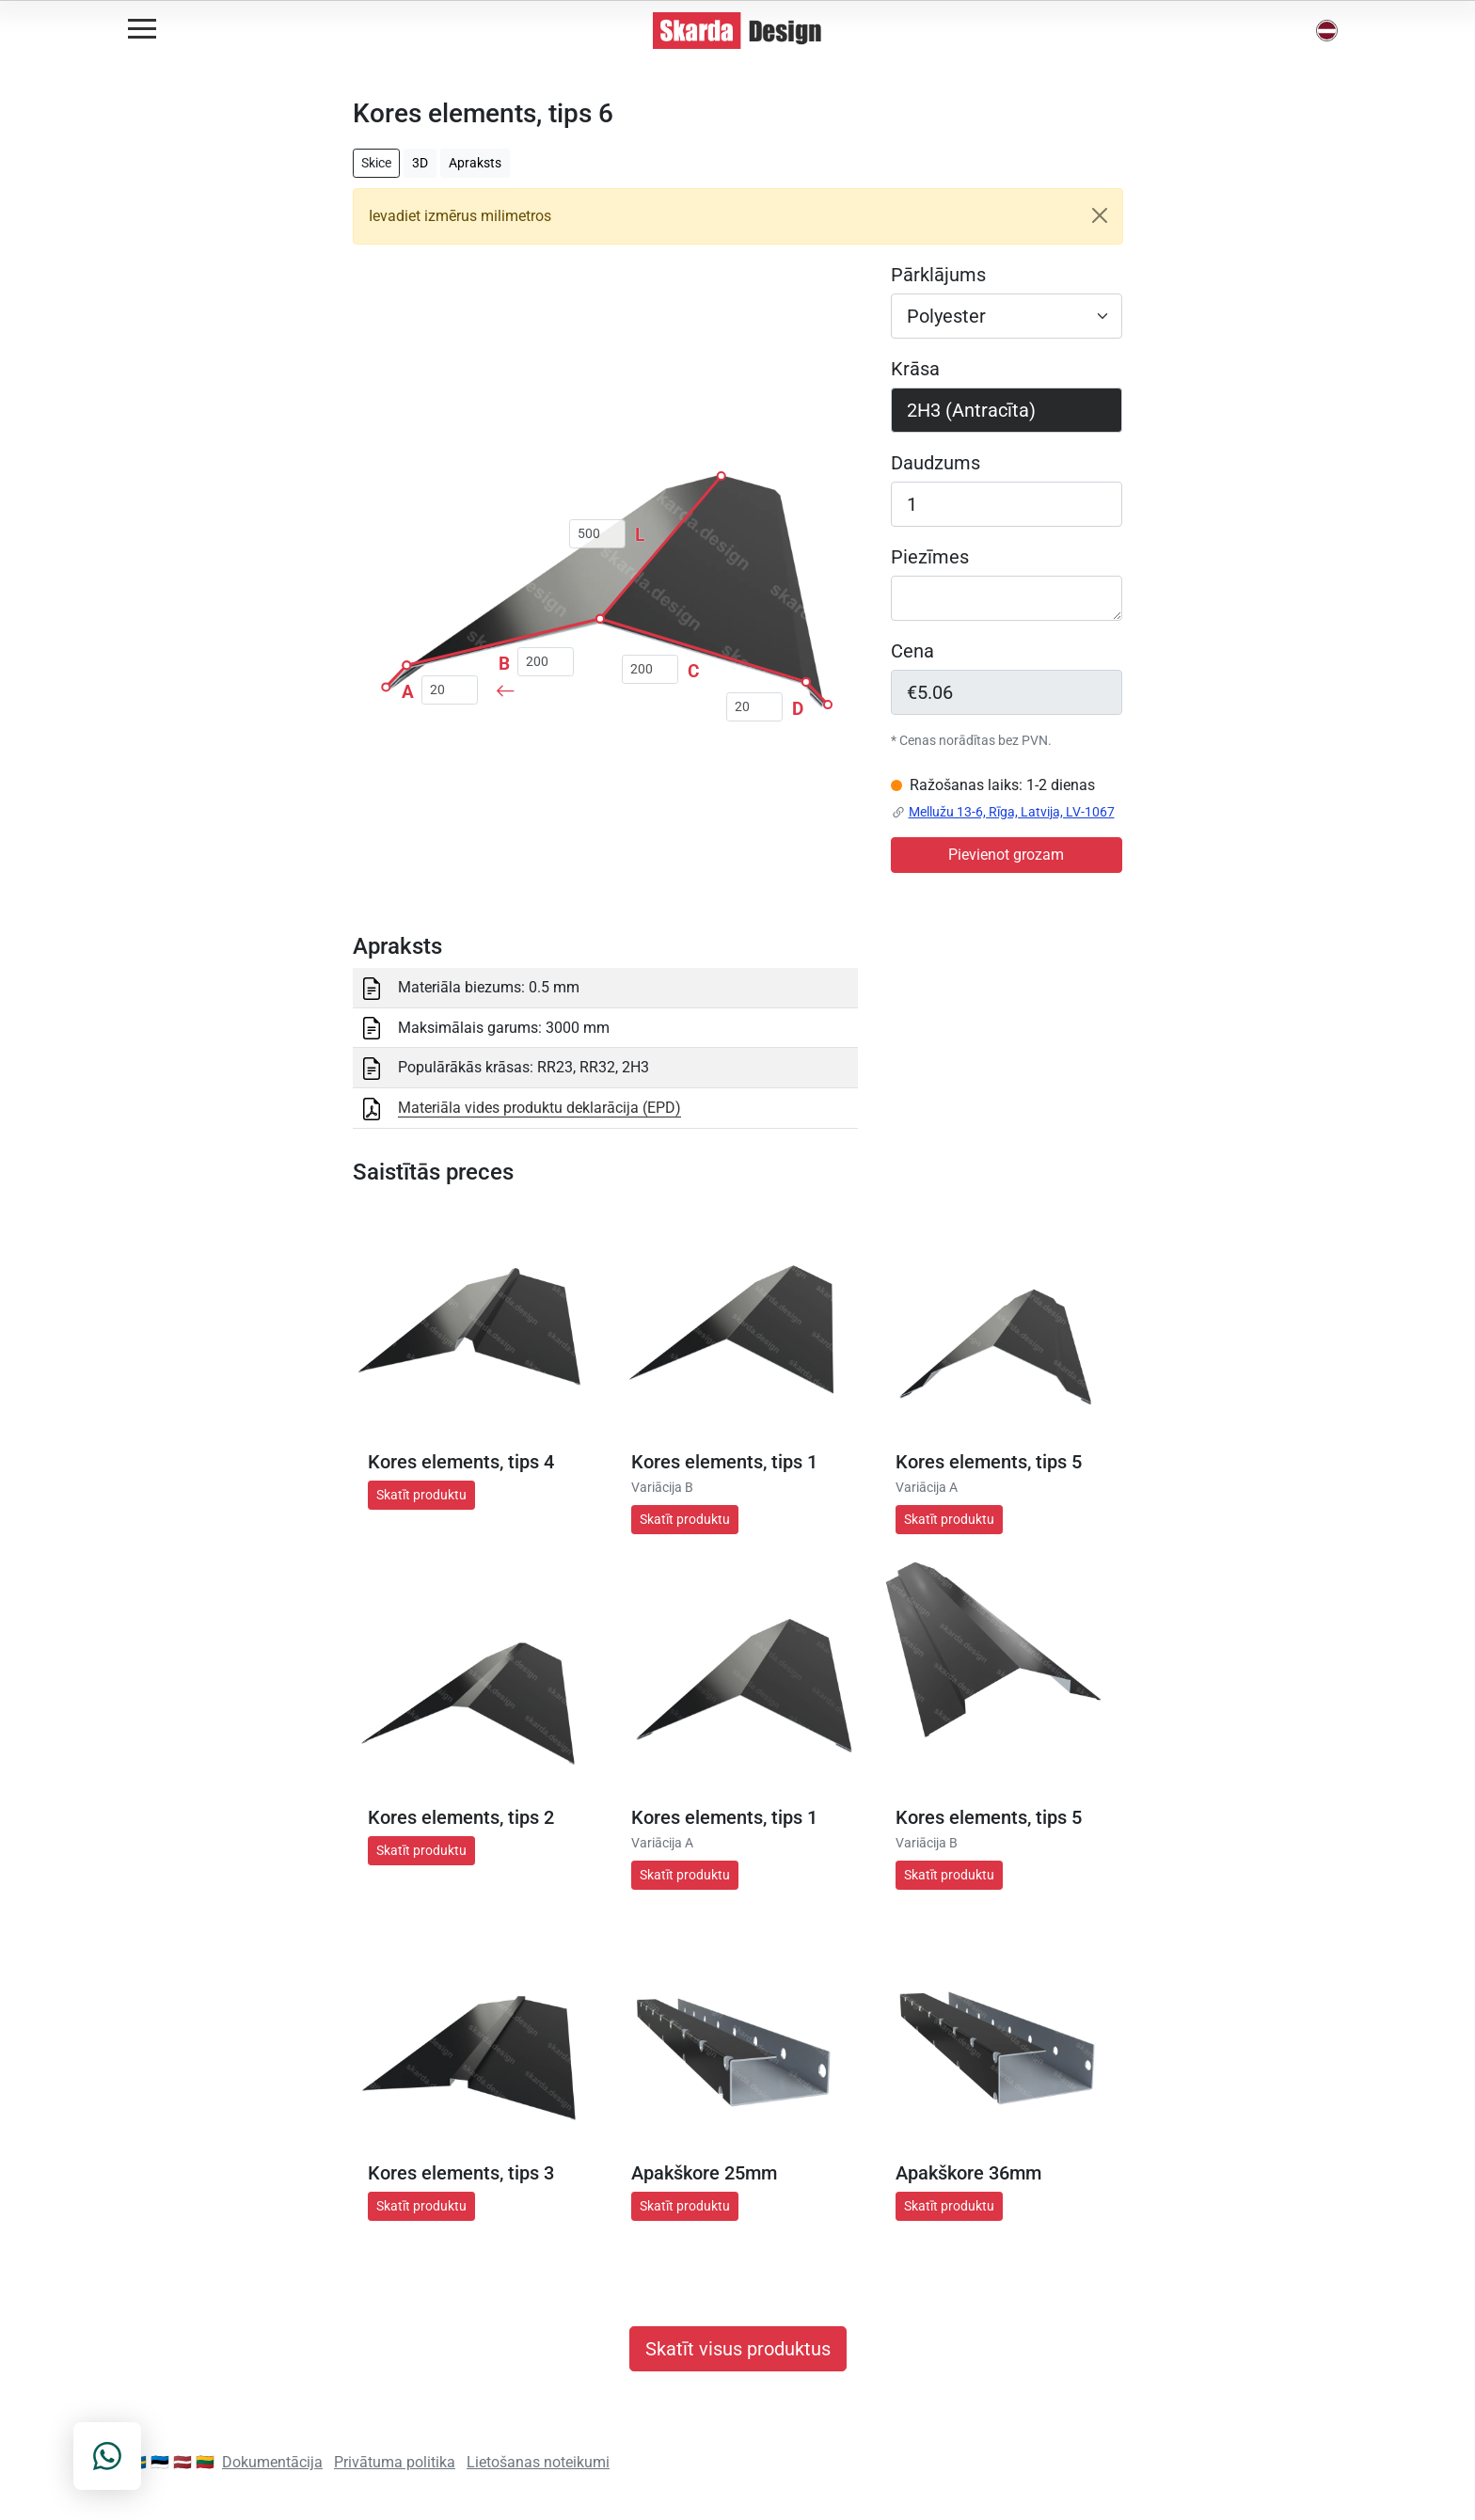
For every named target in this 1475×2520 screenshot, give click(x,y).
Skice (376, 162)
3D (420, 162)
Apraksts (475, 162)
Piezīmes (930, 557)
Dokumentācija (272, 2462)
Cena (912, 651)
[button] (1327, 30)
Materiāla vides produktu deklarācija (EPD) (539, 1108)
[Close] (1099, 215)
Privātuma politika (394, 2462)
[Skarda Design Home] (737, 30)
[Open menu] (142, 29)
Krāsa (915, 368)
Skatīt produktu (421, 1494)
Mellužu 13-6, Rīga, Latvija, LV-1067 (1012, 811)
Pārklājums (938, 274)
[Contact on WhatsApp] (107, 2456)
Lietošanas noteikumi (538, 2462)
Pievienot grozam (1006, 855)
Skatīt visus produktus (738, 2349)
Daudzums (935, 463)
